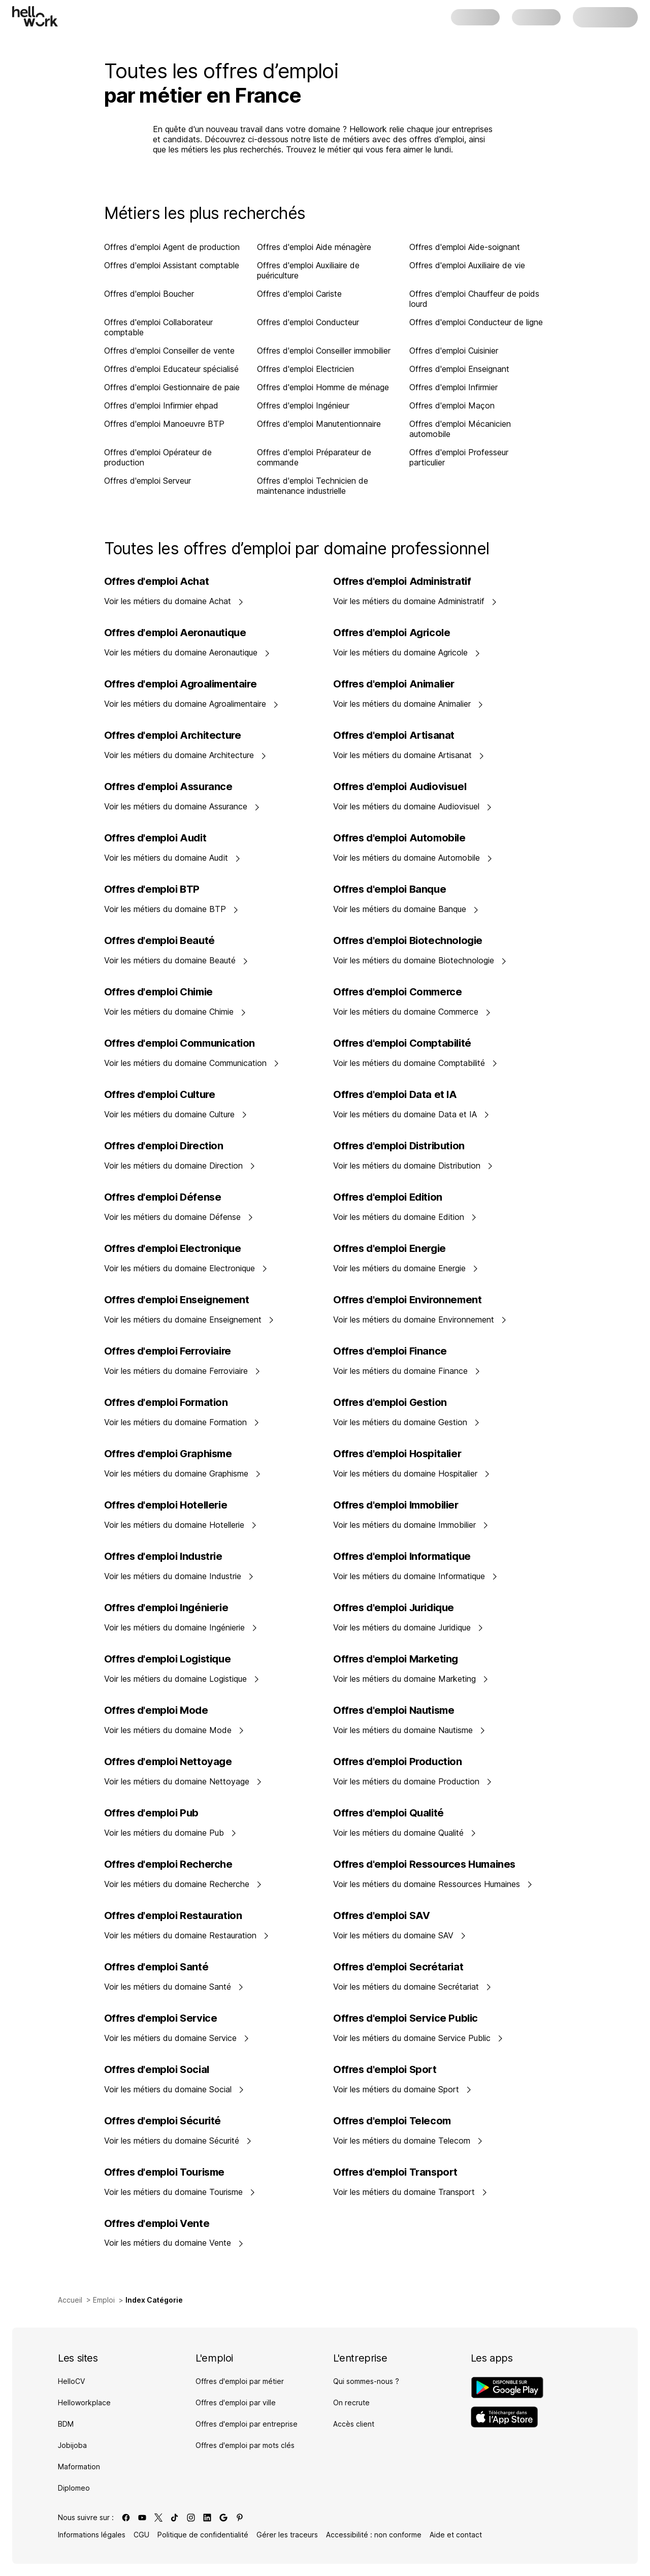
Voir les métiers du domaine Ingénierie (180, 1627)
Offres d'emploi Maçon (452, 405)
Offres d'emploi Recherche (168, 1864)
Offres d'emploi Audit (155, 838)
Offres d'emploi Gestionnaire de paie (172, 387)
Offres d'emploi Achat (156, 581)
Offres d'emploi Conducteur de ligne (476, 322)
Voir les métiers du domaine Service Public (418, 2038)
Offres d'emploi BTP (152, 889)
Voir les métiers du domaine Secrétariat (412, 1987)
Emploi (104, 2300)
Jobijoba (72, 2445)
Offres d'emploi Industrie (163, 1556)
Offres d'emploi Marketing (395, 1659)
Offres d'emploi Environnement (407, 1300)
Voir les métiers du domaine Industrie (179, 1576)
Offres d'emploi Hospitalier (397, 1454)
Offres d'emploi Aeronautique (175, 632)
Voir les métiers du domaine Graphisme (182, 1473)
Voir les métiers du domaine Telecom (408, 2140)
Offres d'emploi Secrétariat (398, 1967)
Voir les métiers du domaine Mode (174, 1730)
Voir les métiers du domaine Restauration (186, 1935)
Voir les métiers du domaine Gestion (406, 1422)
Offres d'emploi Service (160, 2018)
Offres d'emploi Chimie (158, 992)
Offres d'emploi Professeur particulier (458, 457)
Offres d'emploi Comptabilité (402, 1043)
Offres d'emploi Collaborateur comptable (158, 327)
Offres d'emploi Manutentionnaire (319, 424)
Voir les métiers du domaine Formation (181, 1422)
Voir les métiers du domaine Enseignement (189, 1319)
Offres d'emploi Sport (385, 2069)
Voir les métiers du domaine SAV (399, 1935)
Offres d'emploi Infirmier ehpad (161, 405)
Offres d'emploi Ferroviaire (167, 1351)
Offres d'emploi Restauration (173, 1915)
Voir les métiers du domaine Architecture (185, 755)
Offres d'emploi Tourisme (164, 2172)
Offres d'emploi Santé (156, 1967)
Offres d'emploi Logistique (167, 1659)
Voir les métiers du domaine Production (412, 1781)
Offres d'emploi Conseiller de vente (169, 350)
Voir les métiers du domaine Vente (174, 2243)
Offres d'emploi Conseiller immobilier (324, 350)
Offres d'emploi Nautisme (393, 1710)
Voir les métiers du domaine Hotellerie (180, 1525)
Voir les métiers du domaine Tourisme (179, 2192)
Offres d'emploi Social (156, 2069)
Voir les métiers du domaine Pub (170, 1833)
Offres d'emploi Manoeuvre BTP (164, 424)
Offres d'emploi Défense (162, 1197)
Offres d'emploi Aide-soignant (464, 247)
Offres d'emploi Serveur (147, 481)
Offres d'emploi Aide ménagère (314, 247)
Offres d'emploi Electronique (172, 1248)
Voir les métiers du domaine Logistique (181, 1679)
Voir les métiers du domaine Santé (174, 1987)
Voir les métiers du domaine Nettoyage (183, 1781)
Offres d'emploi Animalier (393, 684)
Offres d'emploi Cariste (299, 294)
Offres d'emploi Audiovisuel (399, 786)
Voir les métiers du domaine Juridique (408, 1627)
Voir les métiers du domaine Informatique (415, 1576)
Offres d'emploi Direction (163, 1146)
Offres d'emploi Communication (179, 1043)
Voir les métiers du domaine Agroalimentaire (191, 704)
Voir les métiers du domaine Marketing (411, 1679)
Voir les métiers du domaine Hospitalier (411, 1473)
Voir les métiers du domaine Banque (406, 909)
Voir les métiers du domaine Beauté (176, 960)
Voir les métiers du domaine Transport (410, 2192)
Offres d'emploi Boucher (149, 294)
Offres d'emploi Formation (166, 1402)
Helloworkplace (84, 2402)
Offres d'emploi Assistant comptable (171, 265)
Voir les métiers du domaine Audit (172, 858)
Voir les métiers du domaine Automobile (413, 858)
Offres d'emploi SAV (381, 1915)
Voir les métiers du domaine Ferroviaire (182, 1371)
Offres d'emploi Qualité (388, 1813)
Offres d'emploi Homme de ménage (323, 387)
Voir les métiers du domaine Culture (175, 1114)
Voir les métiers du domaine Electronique (186, 1268)
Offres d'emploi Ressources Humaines (424, 1864)
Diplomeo (74, 2488)
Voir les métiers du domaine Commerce (412, 1012)
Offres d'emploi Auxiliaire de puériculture (308, 270)
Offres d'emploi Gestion (390, 1402)
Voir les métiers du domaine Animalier (408, 704)
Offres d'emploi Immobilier (396, 1505)
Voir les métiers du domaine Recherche (183, 1884)
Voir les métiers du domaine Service (176, 2038)
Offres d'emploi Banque (389, 889)
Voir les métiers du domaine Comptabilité (415, 1063)
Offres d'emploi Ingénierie (166, 1607)
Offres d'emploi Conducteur (308, 322)
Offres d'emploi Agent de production (172, 247)
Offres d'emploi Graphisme (168, 1454)
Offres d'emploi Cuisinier (453, 350)
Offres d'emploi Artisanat (393, 735)
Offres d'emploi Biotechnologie (407, 940)
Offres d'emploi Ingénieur (303, 405)
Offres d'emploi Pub (151, 1813)
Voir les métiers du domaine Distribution (413, 1165)
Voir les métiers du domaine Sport (402, 2089)
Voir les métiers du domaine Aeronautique (187, 652)
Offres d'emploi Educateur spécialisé (171, 369)
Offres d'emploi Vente (157, 2223)
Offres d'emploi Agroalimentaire (180, 684)
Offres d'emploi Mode (156, 1710)
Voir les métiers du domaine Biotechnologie (420, 960)
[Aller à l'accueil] (35, 16)
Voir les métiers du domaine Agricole (406, 652)
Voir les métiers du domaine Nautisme (409, 1730)
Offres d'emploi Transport (395, 2172)
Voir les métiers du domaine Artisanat (408, 755)
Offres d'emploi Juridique (393, 1607)
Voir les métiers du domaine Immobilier (411, 1525)
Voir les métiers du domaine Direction (179, 1165)
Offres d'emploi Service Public (405, 2018)
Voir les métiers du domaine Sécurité (178, 2140)
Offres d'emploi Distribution (399, 1146)
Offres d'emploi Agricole (391, 632)
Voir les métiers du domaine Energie (405, 1268)
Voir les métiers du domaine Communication (191, 1063)
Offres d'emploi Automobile (399, 838)
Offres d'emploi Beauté (159, 940)
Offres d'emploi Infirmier (453, 387)
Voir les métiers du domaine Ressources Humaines (433, 1884)
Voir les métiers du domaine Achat (174, 601)
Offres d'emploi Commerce (397, 992)
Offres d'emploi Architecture (172, 735)
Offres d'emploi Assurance (168, 786)
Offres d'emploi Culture (159, 1094)
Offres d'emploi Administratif (402, 581)
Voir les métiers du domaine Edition (405, 1217)
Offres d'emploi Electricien (305, 369)
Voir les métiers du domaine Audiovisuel (412, 806)
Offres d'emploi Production (397, 1761)
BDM (66, 2424)
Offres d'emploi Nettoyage (168, 1761)
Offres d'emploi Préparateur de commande (314, 457)
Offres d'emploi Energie (389, 1248)
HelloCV (71, 2381)
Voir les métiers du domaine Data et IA (411, 1114)
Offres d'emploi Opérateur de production (158, 457)
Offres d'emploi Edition (387, 1197)
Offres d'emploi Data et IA (395, 1094)
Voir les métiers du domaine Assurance (182, 806)
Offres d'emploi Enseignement (176, 1300)
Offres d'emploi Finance (390, 1351)
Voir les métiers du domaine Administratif (415, 601)
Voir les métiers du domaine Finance (406, 1371)
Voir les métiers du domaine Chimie (175, 1012)
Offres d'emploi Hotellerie (166, 1505)
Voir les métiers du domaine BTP (171, 909)
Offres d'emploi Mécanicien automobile (460, 429)
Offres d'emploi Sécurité (162, 2121)
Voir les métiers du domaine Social (174, 2089)
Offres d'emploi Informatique (402, 1556)
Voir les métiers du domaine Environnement (420, 1319)
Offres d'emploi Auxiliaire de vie (467, 265)
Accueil (70, 2300)
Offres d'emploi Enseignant (459, 369)
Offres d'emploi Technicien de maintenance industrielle (312, 486)
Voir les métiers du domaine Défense (178, 1217)
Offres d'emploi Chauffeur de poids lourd (474, 299)
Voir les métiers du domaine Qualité (404, 1833)
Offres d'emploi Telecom (392, 2121)
